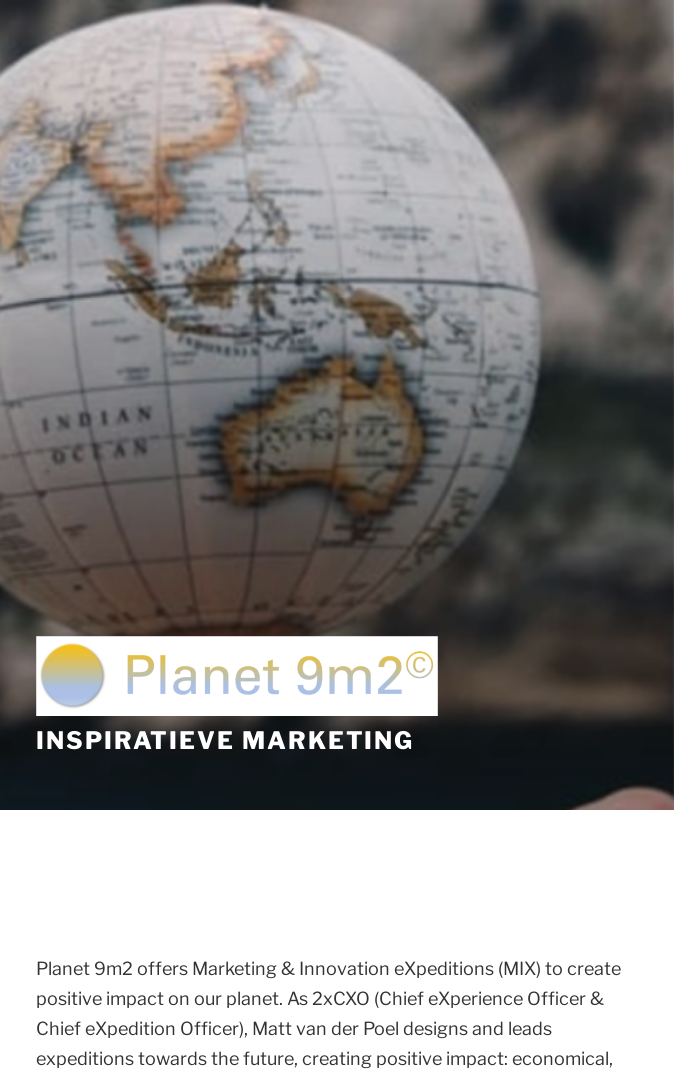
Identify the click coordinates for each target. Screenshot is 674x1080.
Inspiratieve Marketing (225, 740)
